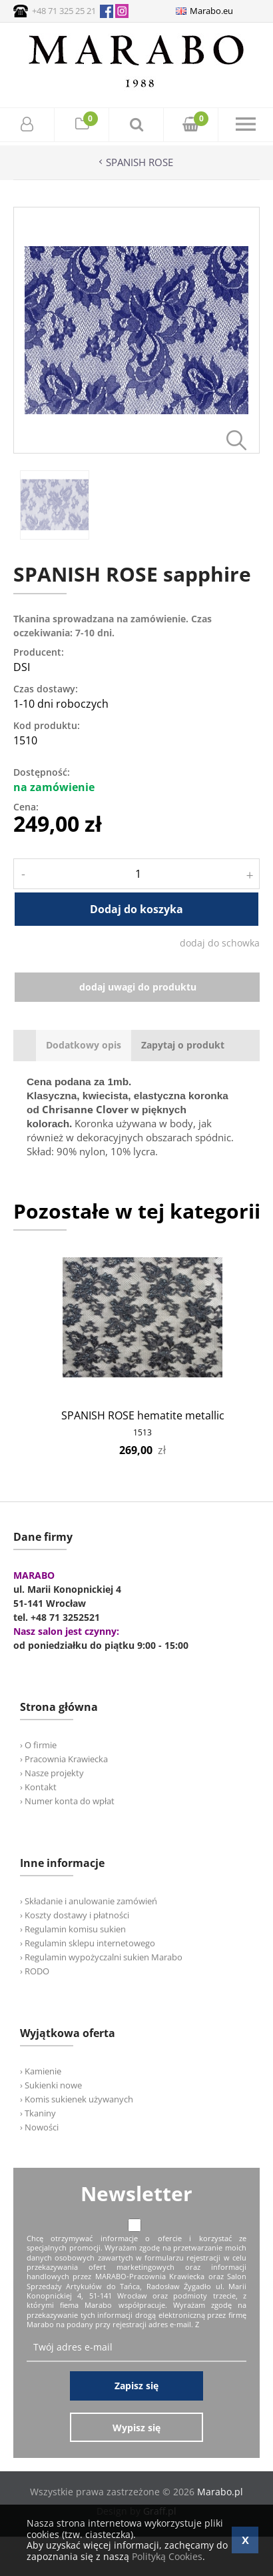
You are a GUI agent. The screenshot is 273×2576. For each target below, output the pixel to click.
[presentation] (83, 1045)
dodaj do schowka (220, 942)
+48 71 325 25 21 (64, 11)
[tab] (83, 1045)
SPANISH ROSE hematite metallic (142, 1415)
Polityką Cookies (167, 2556)
